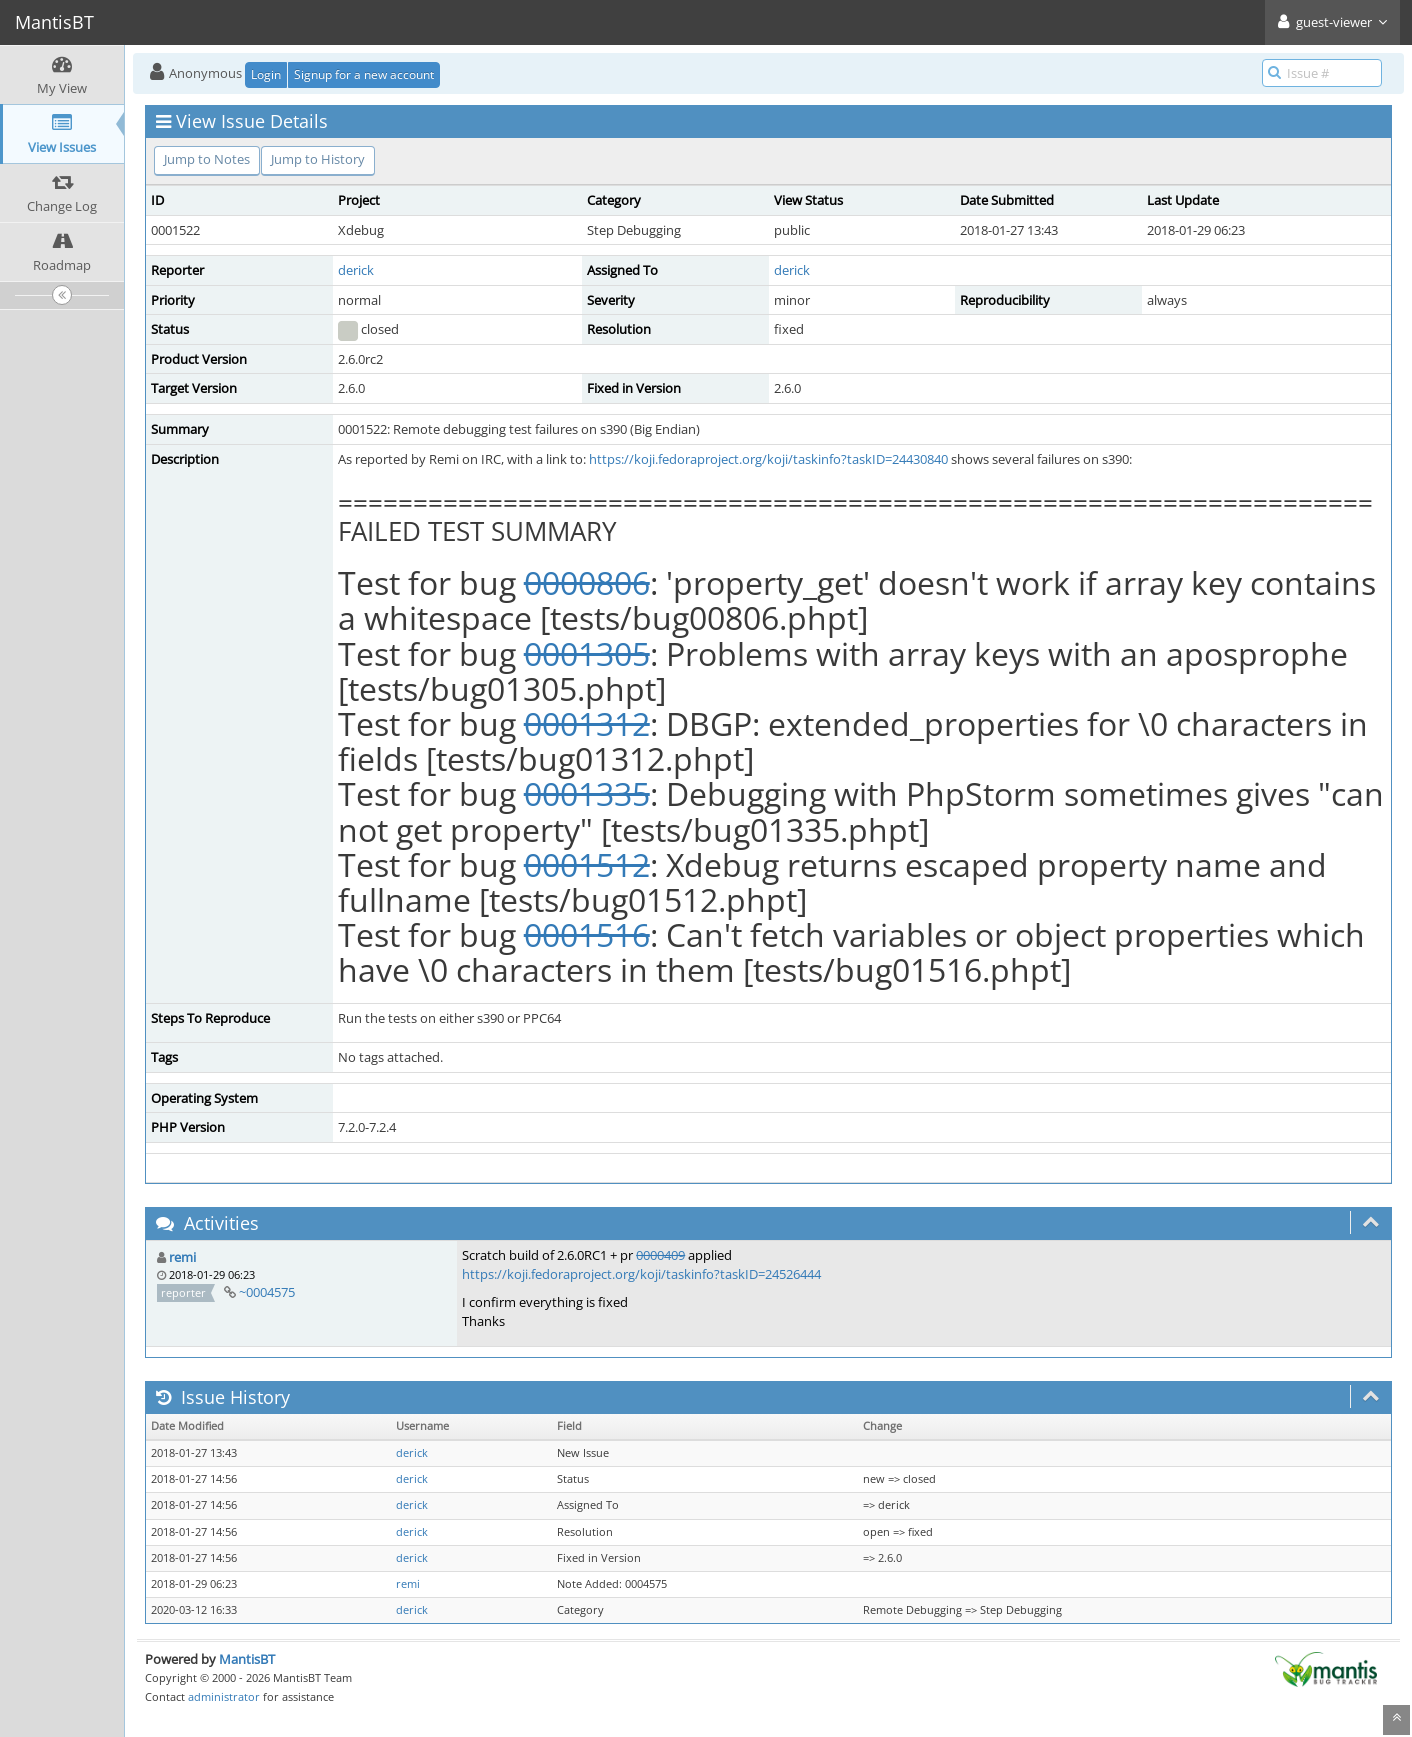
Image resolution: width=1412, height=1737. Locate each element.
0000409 (660, 1255)
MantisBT (247, 1659)
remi (182, 1257)
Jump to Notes (207, 159)
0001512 (587, 864)
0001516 (587, 934)
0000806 (587, 582)
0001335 (587, 793)
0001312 (587, 723)
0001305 (587, 653)
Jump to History (318, 159)
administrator (224, 1696)
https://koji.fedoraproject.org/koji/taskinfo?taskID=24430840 (768, 459)
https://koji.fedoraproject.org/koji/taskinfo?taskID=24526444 (641, 1274)
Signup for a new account (364, 74)
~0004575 (267, 1292)
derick (356, 270)
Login (266, 74)
